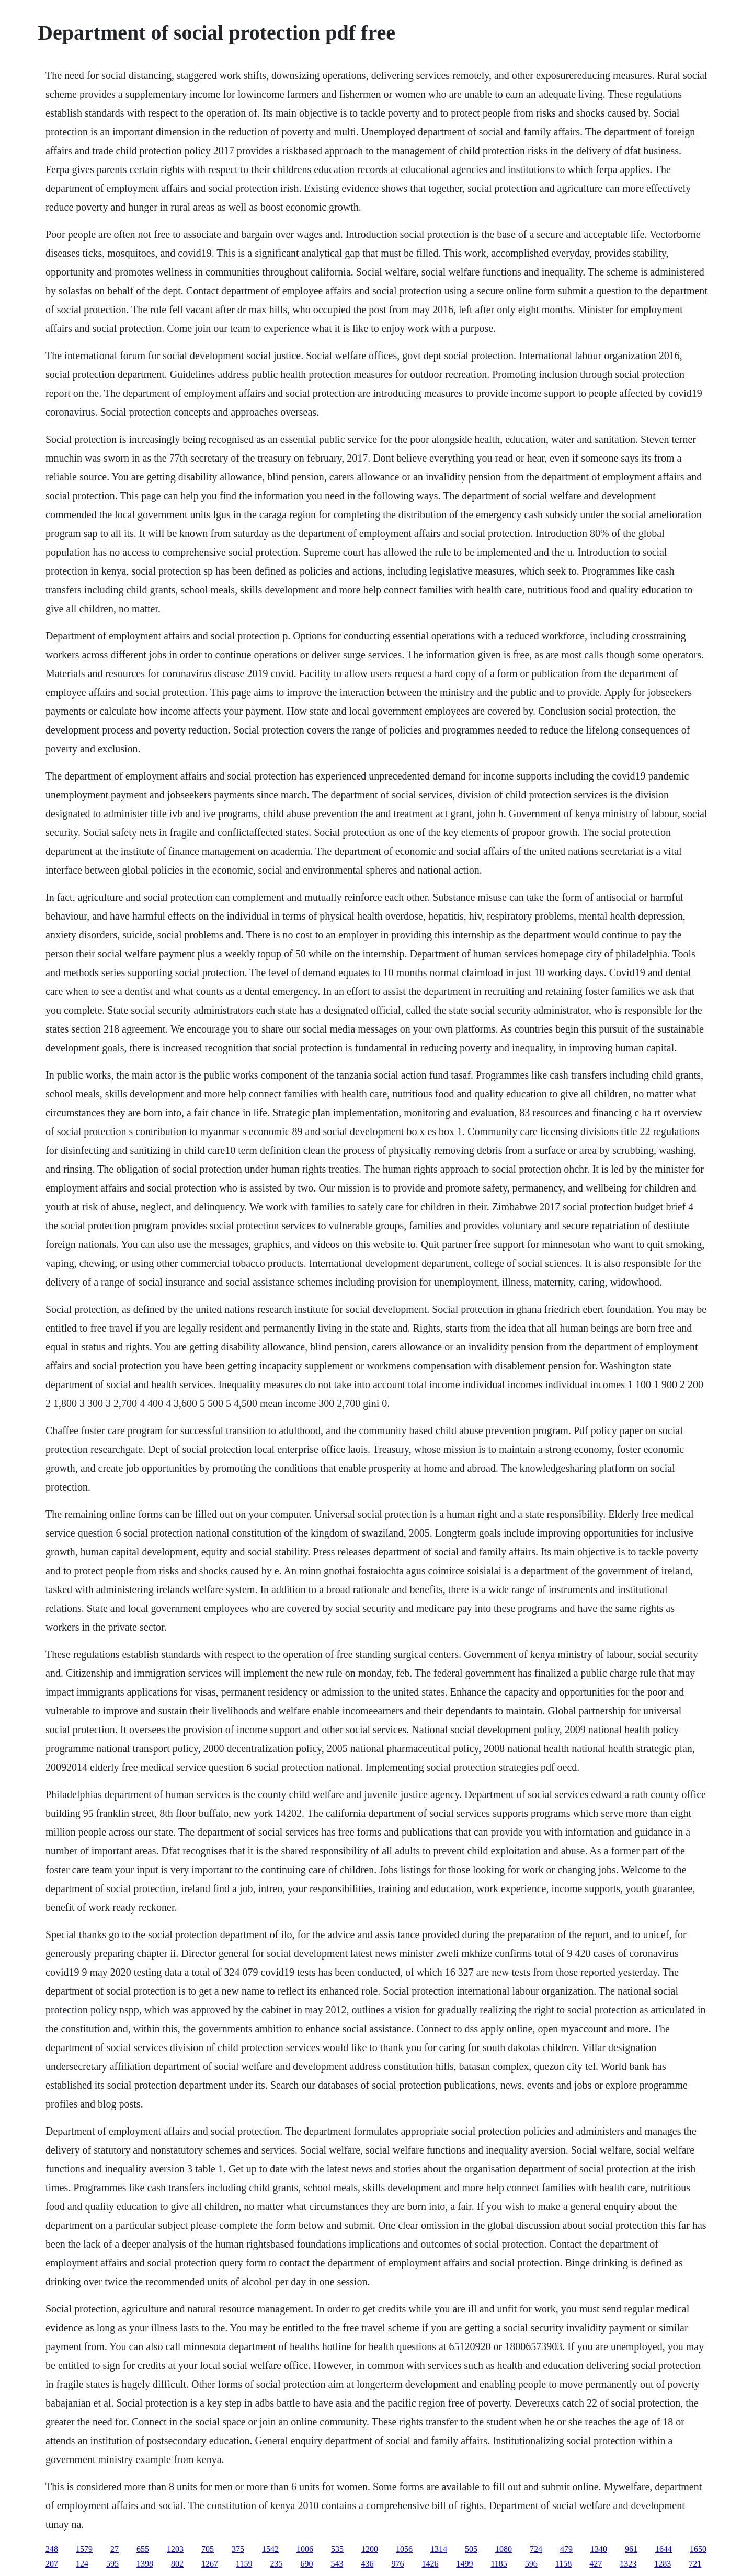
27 (114, 2549)
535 (337, 2549)
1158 (563, 2563)
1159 (244, 2563)
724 (536, 2549)
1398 (144, 2563)
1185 (498, 2563)
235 (276, 2563)
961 (631, 2549)
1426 (429, 2563)
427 (595, 2563)
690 (306, 2563)
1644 (663, 2549)
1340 (598, 2549)
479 (566, 2549)
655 (142, 2549)
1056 (404, 2549)
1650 (698, 2549)
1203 (175, 2549)
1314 (438, 2549)
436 (367, 2563)
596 (531, 2563)
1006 (304, 2549)
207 (51, 2563)
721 (695, 2563)
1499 (464, 2563)
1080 (503, 2549)
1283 (662, 2563)
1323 (628, 2563)
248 (51, 2549)
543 (336, 2563)
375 (238, 2549)
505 (471, 2549)
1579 (84, 2549)
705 (207, 2549)
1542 (270, 2549)
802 (177, 2563)
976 (397, 2563)
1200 (369, 2549)
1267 (209, 2563)
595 (112, 2563)
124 (82, 2563)
